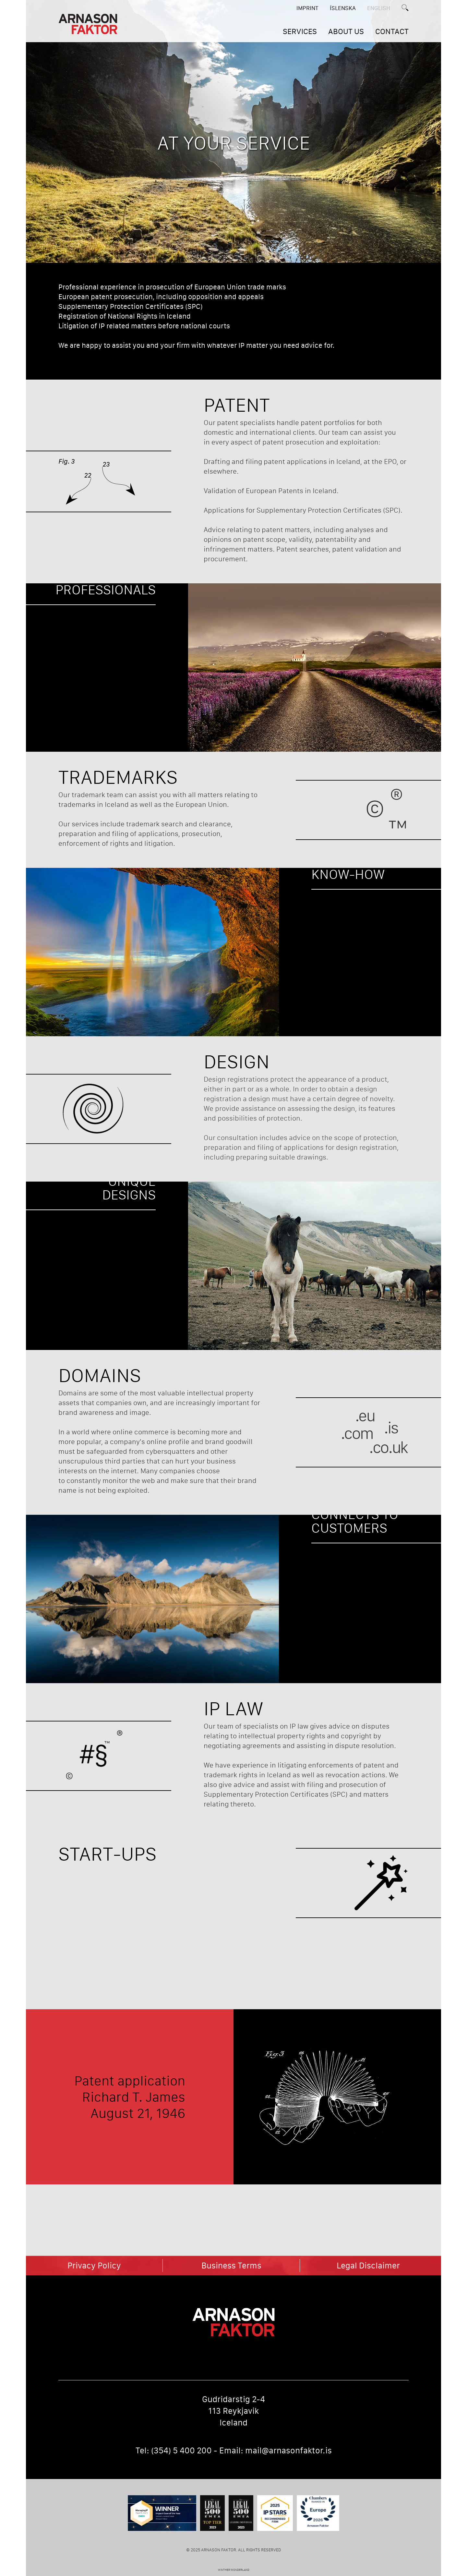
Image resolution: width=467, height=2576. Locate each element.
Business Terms (231, 2265)
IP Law (233, 1708)
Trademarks (118, 777)
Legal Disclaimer (368, 2265)
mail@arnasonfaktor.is (288, 2450)
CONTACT (392, 31)
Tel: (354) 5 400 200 (174, 2450)
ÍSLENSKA (343, 8)
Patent (237, 405)
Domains (99, 1375)
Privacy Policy (94, 2265)
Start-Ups (107, 1853)
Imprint (307, 8)
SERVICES (300, 31)
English (378, 8)
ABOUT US (346, 31)
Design (236, 1061)
